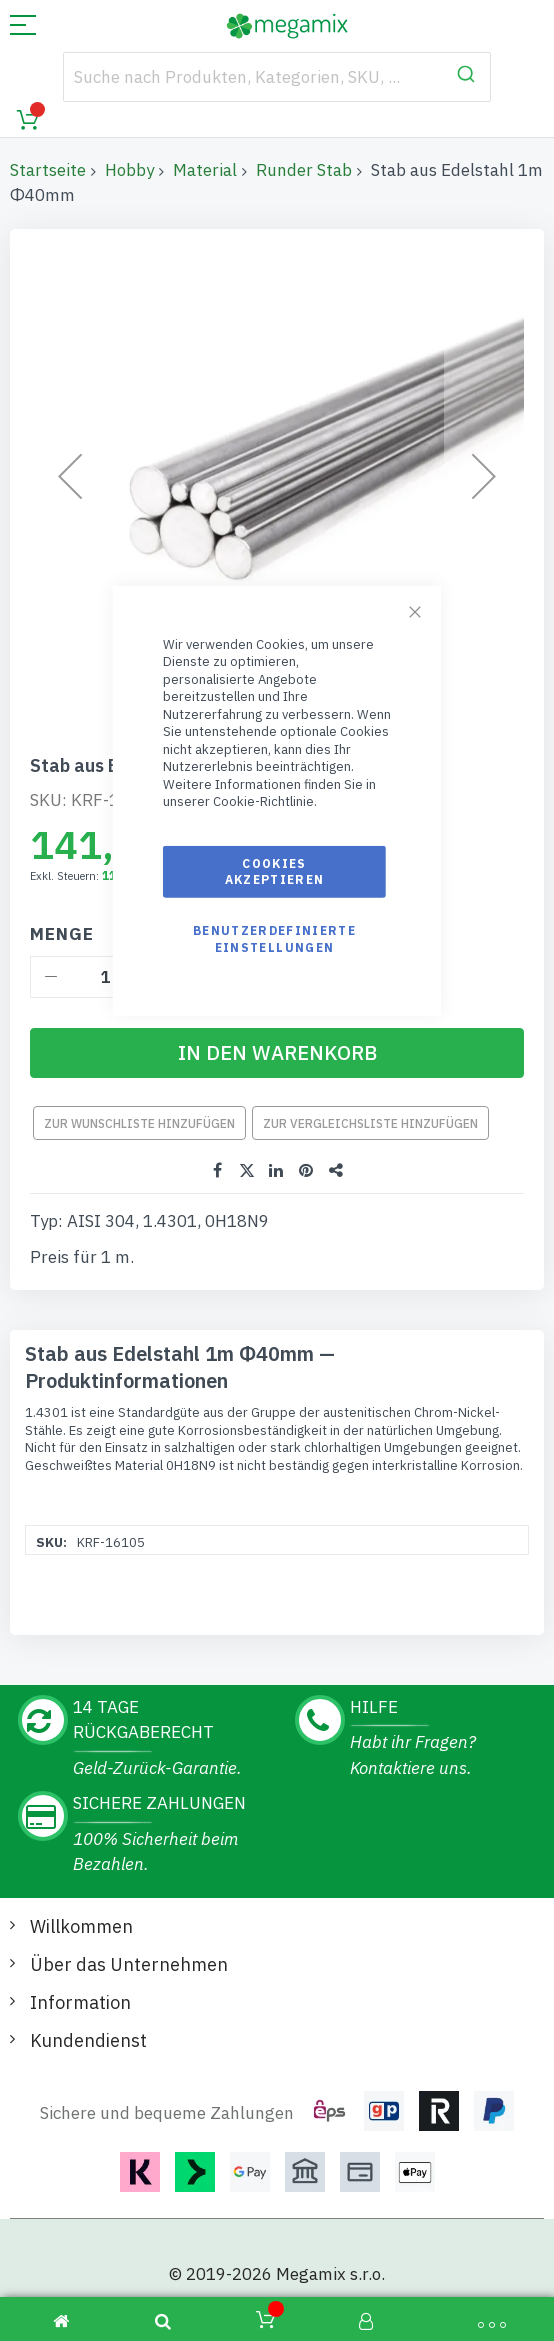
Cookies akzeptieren (275, 871)
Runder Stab (304, 170)
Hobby (129, 170)
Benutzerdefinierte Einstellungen (274, 938)
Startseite (48, 170)
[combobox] (276, 77)
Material (205, 170)
